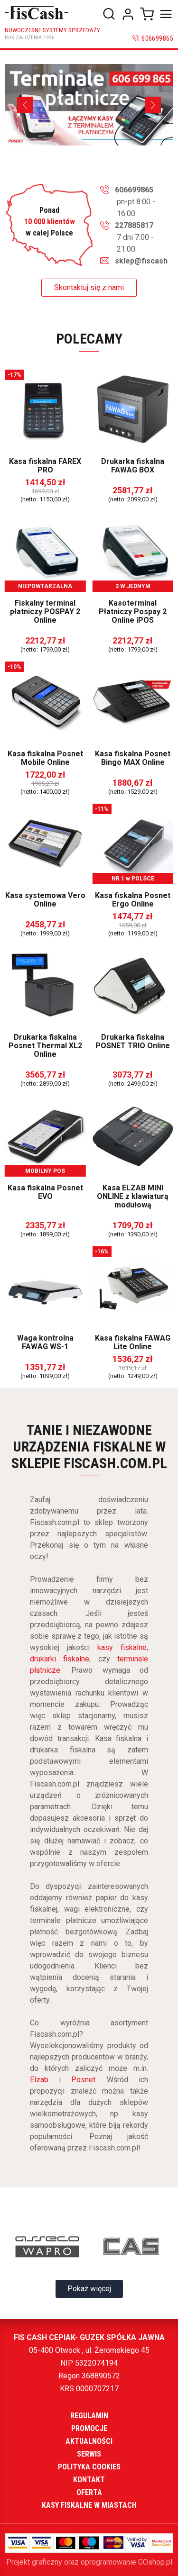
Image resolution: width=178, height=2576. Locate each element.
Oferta (89, 2492)
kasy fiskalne (122, 1647)
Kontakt (89, 2479)
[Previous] (25, 105)
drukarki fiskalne (59, 1658)
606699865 (157, 38)
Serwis (89, 2453)
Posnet (83, 2079)
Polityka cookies (89, 2466)
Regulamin (89, 2415)
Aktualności (89, 2441)
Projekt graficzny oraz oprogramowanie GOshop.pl (89, 2562)
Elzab (39, 2079)
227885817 (134, 225)
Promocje (89, 2428)
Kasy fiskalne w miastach (89, 2505)
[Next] (153, 105)
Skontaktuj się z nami (89, 287)
